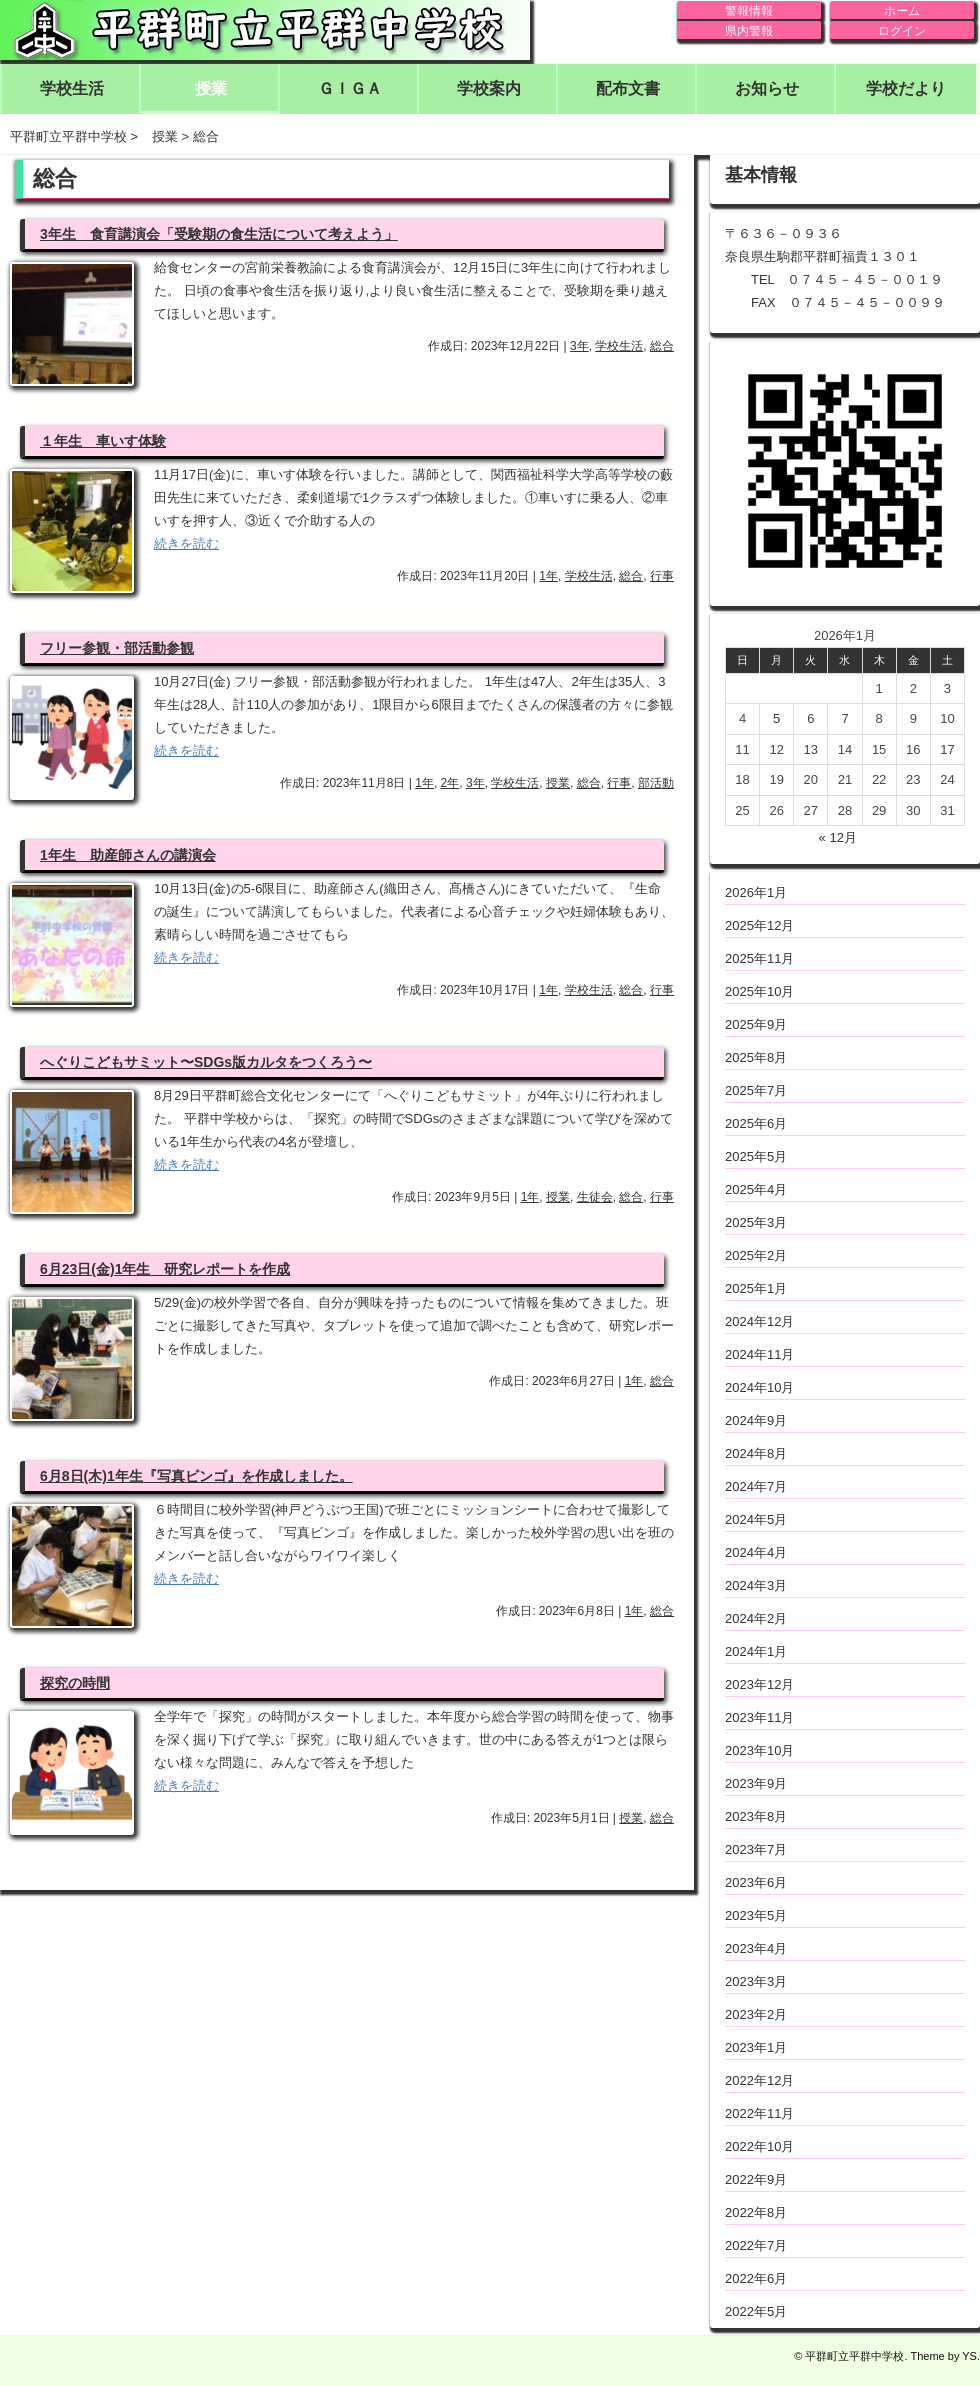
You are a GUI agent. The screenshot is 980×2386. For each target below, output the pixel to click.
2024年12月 (759, 1321)
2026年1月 (756, 892)
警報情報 (749, 11)
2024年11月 (759, 1354)
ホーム (902, 11)
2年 (450, 783)
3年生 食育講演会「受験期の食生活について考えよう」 (219, 234)
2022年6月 (756, 2278)
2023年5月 (756, 1915)
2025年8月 (756, 1057)
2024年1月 (756, 1651)
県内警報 (749, 31)
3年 (579, 346)
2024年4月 (756, 1552)
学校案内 (489, 88)
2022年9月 (756, 2179)
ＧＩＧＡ (350, 88)
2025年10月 (759, 991)
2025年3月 (756, 1222)
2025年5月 (756, 1156)
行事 (662, 576)
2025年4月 (756, 1189)
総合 (662, 346)
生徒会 (595, 1197)
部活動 (656, 783)
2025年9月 (756, 1024)
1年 (548, 576)
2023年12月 (759, 1684)
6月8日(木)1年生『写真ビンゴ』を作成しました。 (196, 1476)
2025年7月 (756, 1090)
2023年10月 (759, 1750)
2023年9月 (756, 1783)
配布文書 (628, 88)
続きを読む (186, 543)
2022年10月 (759, 2146)
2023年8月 (756, 1816)
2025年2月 (756, 1255)
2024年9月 (756, 1420)
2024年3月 (756, 1585)
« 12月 (838, 837)
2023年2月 (756, 2014)
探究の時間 (75, 1683)
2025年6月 (756, 1123)
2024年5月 (756, 1519)
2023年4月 (756, 1948)
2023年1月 (756, 2047)
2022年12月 (759, 2080)
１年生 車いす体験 (103, 441)
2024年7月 (756, 1486)
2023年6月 (756, 1882)
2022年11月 (759, 2113)
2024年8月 (756, 1453)
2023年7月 (756, 1849)
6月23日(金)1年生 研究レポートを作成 (165, 1269)
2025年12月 (759, 925)
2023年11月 (759, 1717)
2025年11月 (759, 958)
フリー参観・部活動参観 (117, 648)
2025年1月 (756, 1288)
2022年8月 (756, 2212)
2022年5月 (756, 2311)
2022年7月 (756, 2245)
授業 (211, 88)
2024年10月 (759, 1387)
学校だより (906, 88)
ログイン (902, 31)
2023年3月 (756, 1981)
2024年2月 (756, 1618)
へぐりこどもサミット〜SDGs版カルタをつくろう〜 (206, 1062)
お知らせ (767, 88)
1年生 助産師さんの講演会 (128, 855)
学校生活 (72, 88)
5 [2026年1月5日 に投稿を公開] (776, 718)
